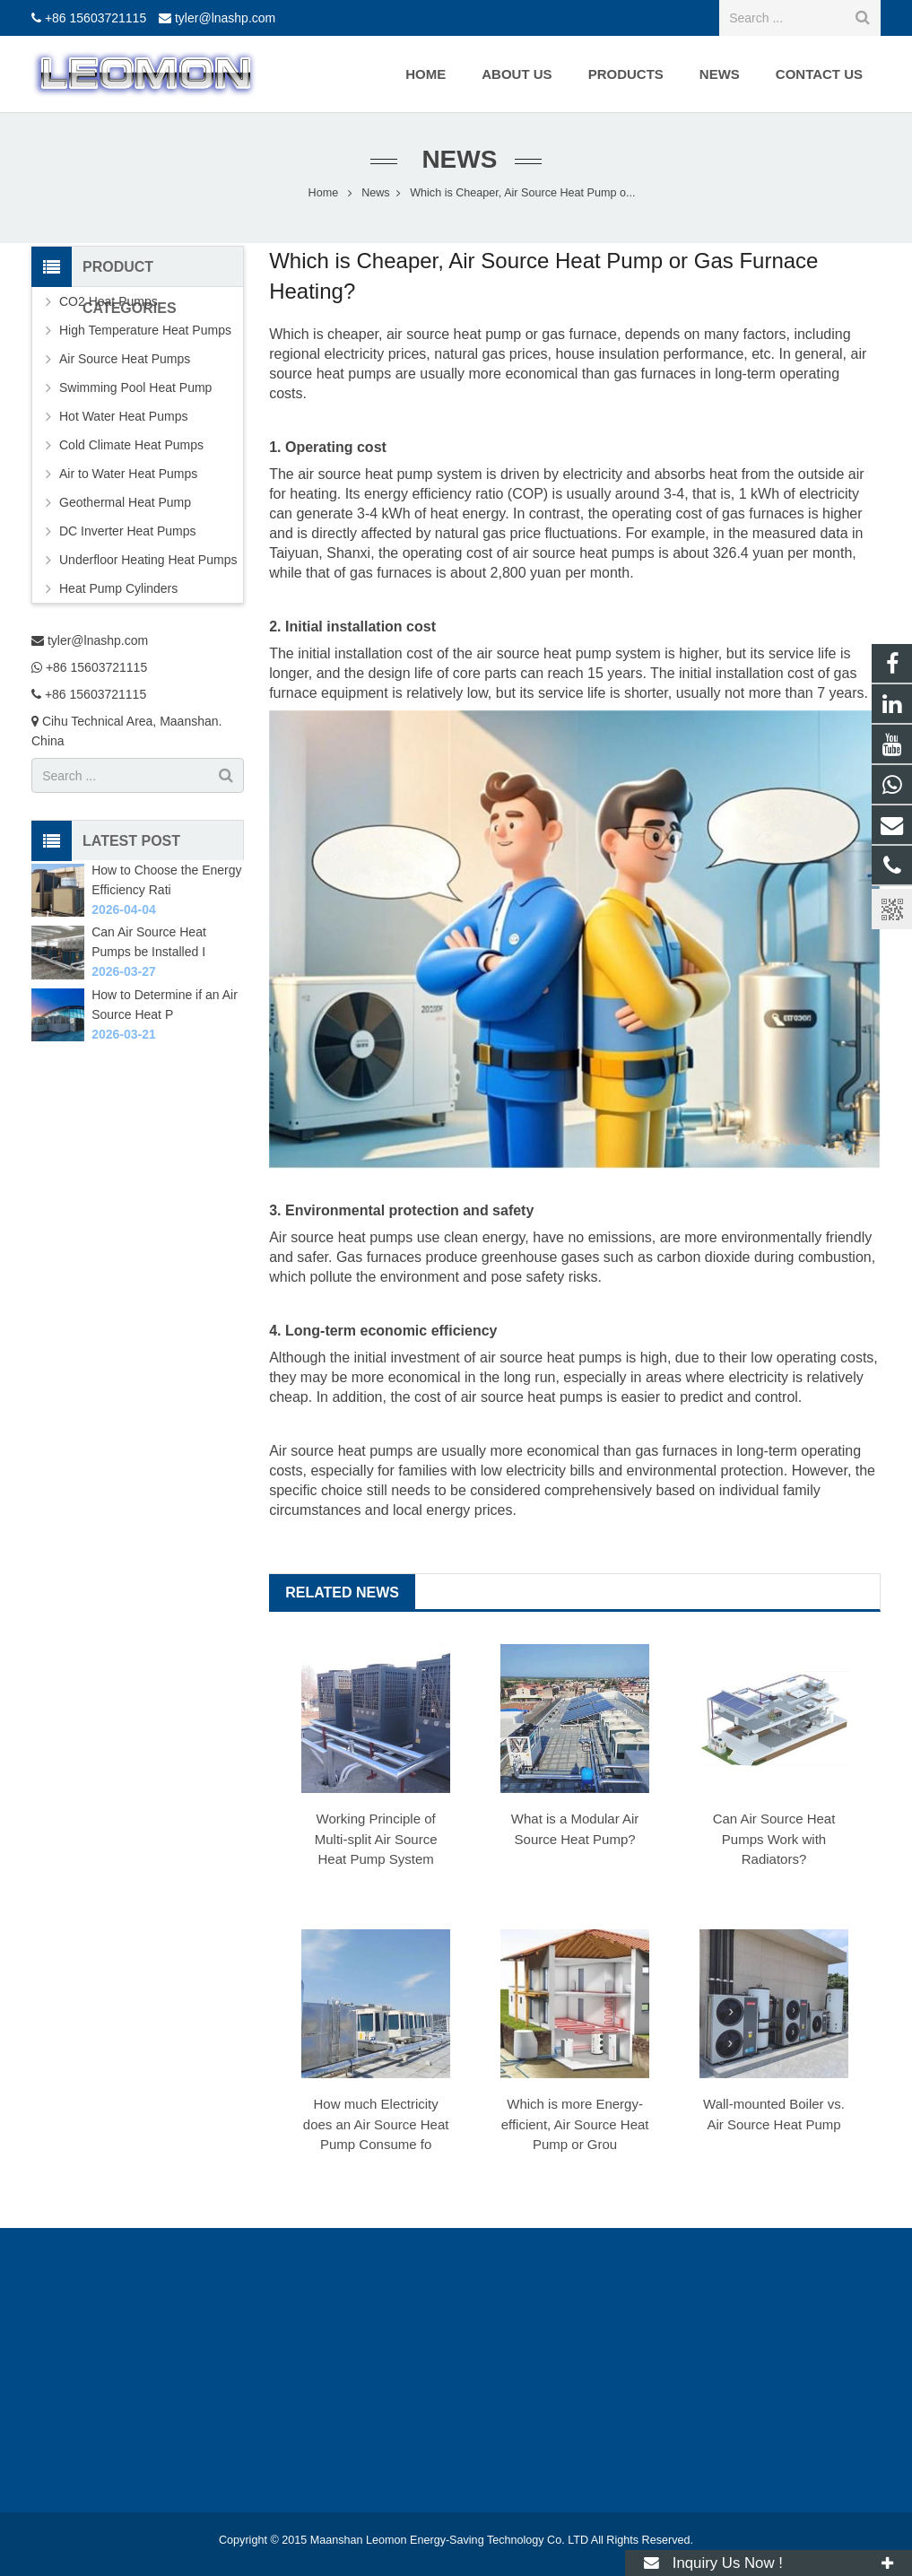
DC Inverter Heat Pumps (127, 531)
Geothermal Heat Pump (125, 502)
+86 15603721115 (95, 18)
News (456, 159)
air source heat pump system (390, 474)
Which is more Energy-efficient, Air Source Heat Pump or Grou (575, 2124)
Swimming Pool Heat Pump (135, 387)
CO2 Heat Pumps (108, 301)
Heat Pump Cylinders (118, 588)
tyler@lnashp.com (225, 18)
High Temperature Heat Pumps (145, 330)
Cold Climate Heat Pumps (131, 445)
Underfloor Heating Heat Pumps (148, 560)
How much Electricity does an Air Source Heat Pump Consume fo (376, 2124)
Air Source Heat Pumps (124, 359)
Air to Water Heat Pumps (128, 473)
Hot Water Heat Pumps (123, 416)
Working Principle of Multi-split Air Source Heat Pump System (376, 1839)
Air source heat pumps (341, 1450)
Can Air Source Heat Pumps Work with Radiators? (774, 1839)
